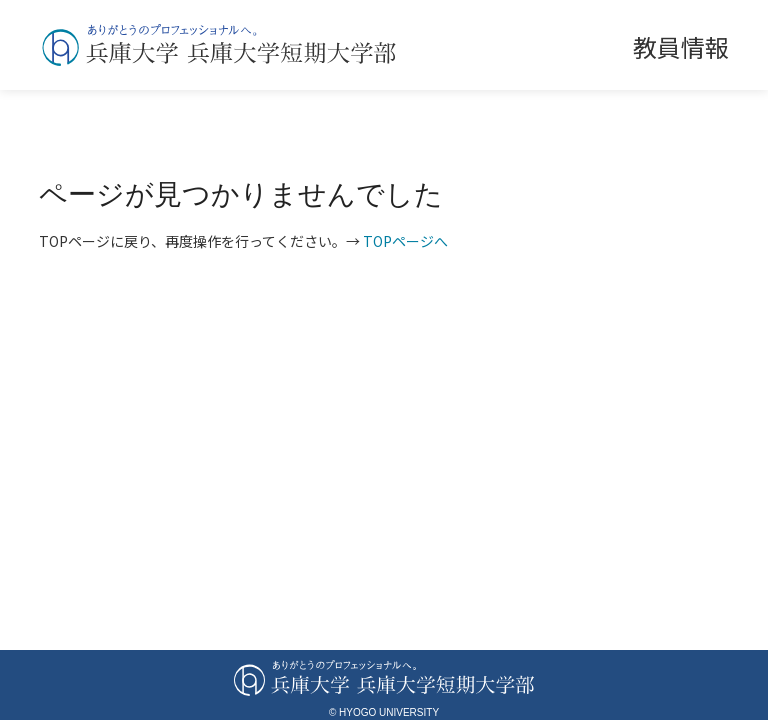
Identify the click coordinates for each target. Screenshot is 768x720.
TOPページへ (405, 241)
